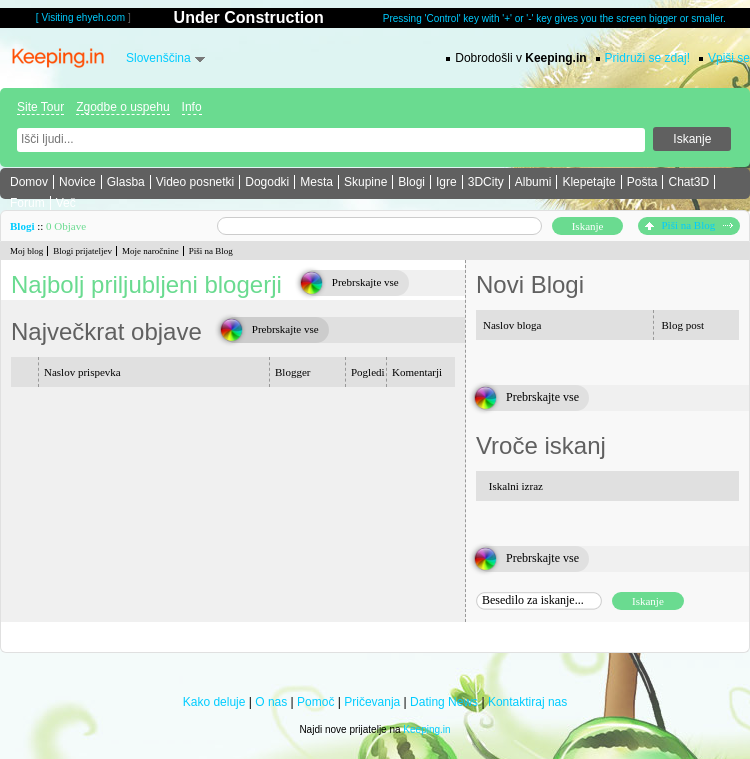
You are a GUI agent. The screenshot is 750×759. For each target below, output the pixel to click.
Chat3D (688, 182)
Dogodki (267, 182)
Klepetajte (588, 182)
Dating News (444, 702)
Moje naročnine (150, 251)
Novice (77, 182)
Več (66, 203)
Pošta (642, 182)
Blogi (411, 182)
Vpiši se (729, 58)
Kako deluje (214, 702)
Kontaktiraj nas (527, 702)
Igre (446, 182)
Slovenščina (158, 58)
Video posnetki (195, 182)
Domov (29, 182)
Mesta (316, 182)
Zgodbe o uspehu (122, 107)
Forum (27, 203)
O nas (271, 702)
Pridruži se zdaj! (647, 58)
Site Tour (40, 107)
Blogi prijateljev (82, 251)
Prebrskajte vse (365, 282)
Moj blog (26, 251)
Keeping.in (426, 729)
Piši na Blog (689, 225)
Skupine (365, 182)
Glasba (126, 182)
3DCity (486, 182)
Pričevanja (372, 702)
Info (192, 107)
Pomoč (315, 702)
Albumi (533, 182)
